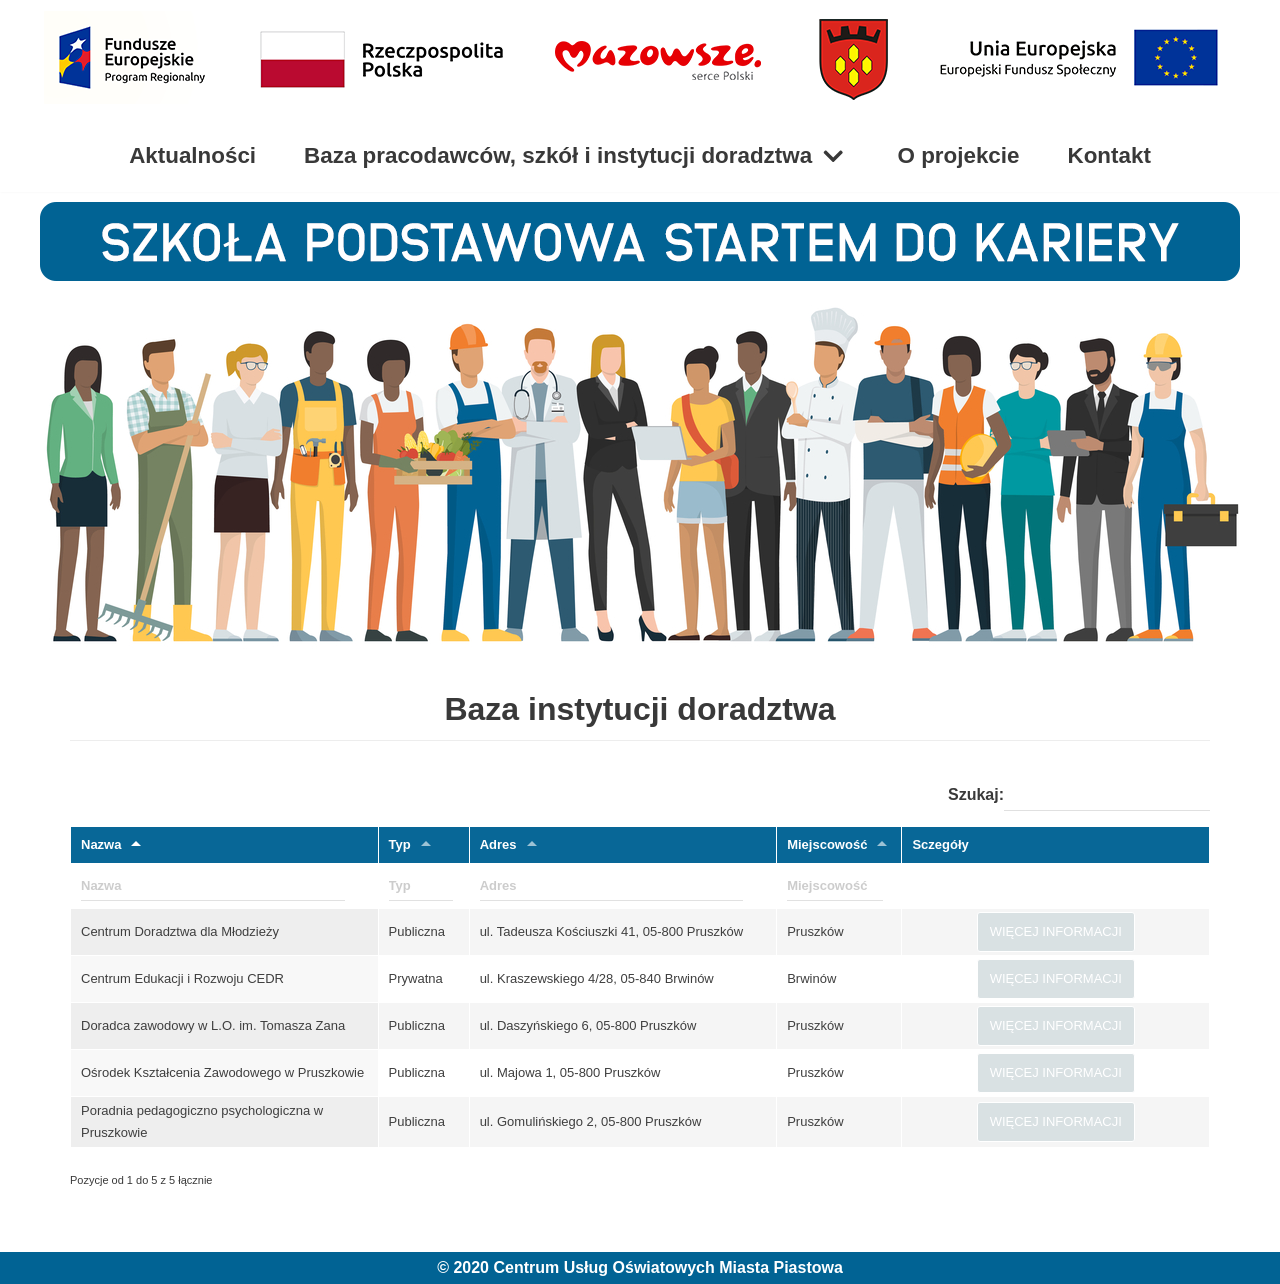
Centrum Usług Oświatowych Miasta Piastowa (667, 1267)
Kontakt (1109, 155)
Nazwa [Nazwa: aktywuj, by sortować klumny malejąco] (101, 844)
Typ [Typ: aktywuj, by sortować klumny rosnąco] (400, 844)
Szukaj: (1079, 796)
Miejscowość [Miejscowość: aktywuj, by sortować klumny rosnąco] (827, 844)
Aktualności (192, 155)
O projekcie (959, 155)
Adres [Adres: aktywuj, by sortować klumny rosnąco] (498, 844)
